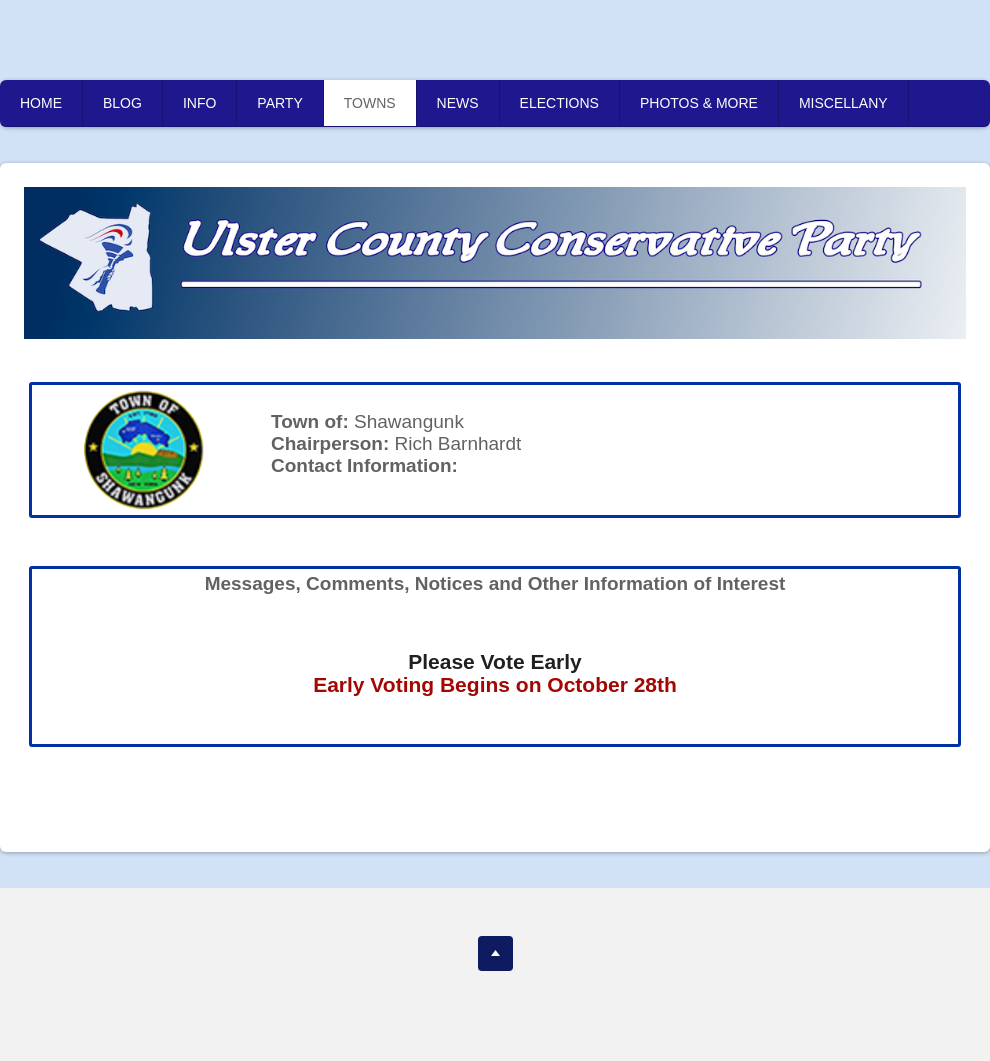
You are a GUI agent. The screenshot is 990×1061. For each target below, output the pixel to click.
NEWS (458, 103)
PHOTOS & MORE (699, 103)
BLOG (122, 103)
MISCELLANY (843, 103)
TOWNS (370, 103)
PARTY (279, 103)
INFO (199, 103)
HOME (41, 103)
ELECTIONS (559, 103)
